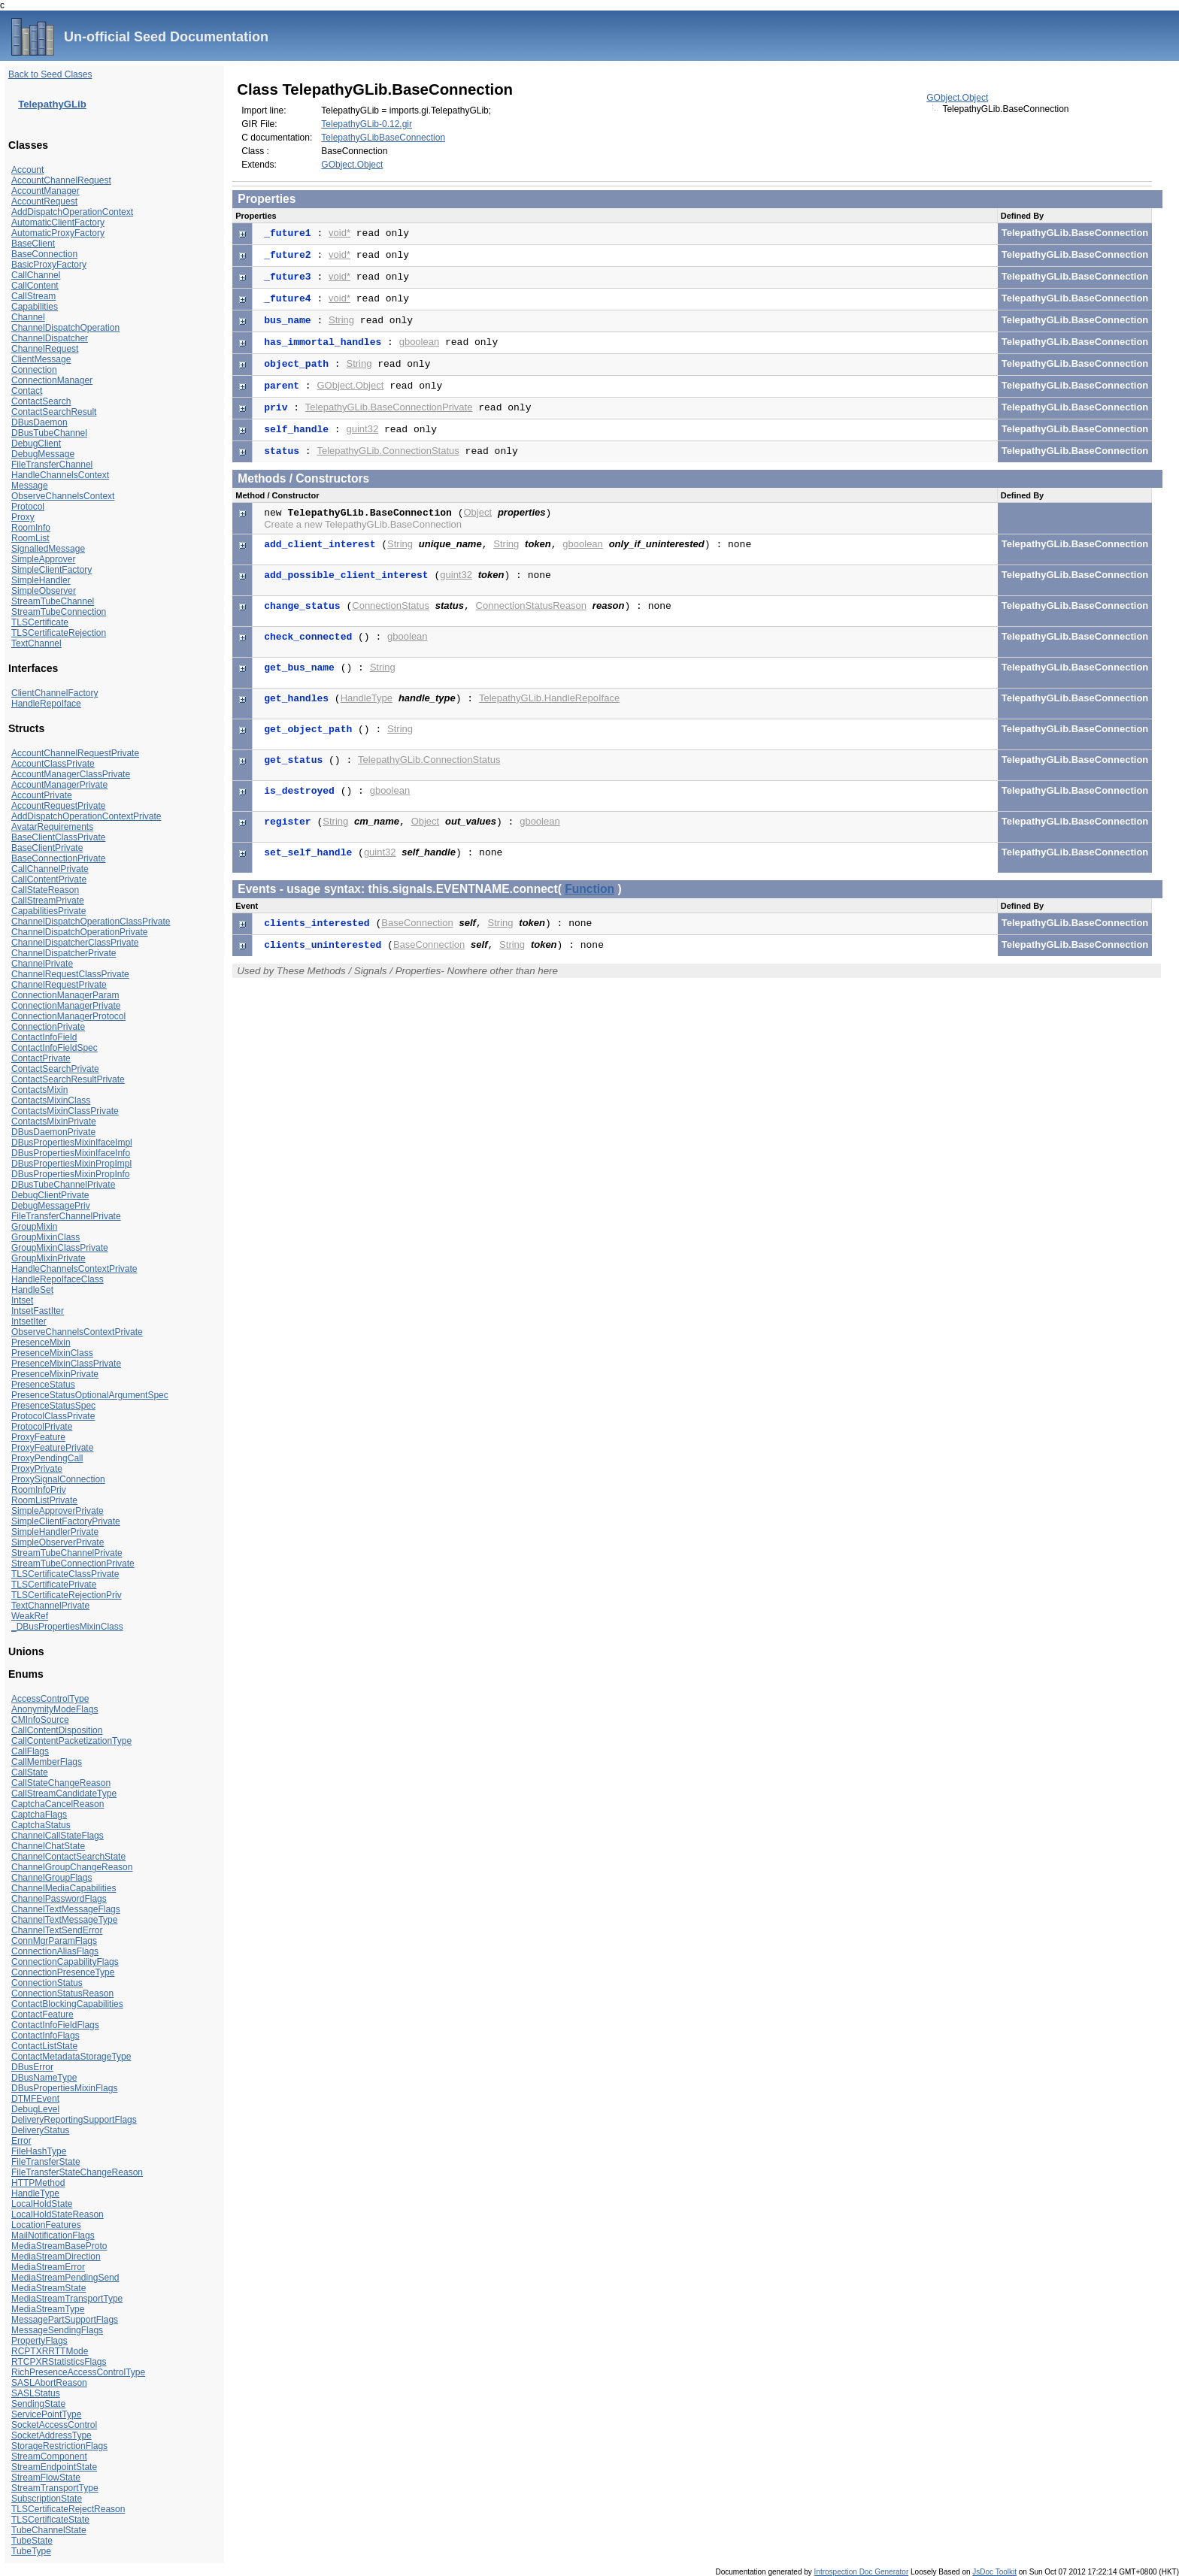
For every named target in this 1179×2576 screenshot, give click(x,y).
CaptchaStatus (41, 1825)
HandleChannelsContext (60, 475)
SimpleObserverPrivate (57, 1542)
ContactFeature (42, 2014)
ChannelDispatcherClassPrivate (74, 942)
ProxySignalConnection (58, 1479)
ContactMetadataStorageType (71, 2056)
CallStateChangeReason (61, 1783)
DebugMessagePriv (50, 1205)
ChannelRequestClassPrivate (70, 974)
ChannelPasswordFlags (59, 1898)
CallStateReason (45, 890)
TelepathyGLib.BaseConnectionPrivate (389, 407)
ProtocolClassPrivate (53, 1416)
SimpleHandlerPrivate (55, 1532)
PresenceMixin (41, 1342)
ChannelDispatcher (49, 338)
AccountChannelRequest (61, 180)
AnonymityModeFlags (54, 1709)
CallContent (35, 285)
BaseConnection (44, 254)
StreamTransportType (55, 2488)
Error (21, 2141)
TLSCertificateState (50, 2519)
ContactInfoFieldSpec (54, 1048)
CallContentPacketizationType (71, 1741)
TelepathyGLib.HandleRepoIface (549, 698)
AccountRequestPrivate (58, 806)
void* (339, 232)
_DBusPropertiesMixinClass (67, 1626)
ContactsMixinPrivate (53, 1121)
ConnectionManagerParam (65, 995)
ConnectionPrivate (48, 1027)
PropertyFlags (39, 2340)
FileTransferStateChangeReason (77, 2172)
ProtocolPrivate (41, 1426)
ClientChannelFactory (54, 693)
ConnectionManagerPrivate (65, 1005)
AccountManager (45, 191)
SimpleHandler (41, 580)
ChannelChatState (48, 1846)
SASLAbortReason (49, 2383)
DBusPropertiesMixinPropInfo (70, 1174)
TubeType (31, 2551)
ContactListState (44, 2046)
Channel (28, 317)
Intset (22, 1300)
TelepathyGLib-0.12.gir (366, 124)
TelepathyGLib (52, 104)
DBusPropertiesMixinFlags (64, 2088)
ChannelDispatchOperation (65, 327)
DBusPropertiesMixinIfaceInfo (70, 1153)
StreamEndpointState (54, 2467)
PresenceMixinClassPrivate (66, 1363)
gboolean (419, 341)
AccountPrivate (41, 795)
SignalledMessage (48, 548)
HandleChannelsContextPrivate (74, 1269)
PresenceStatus (43, 1384)
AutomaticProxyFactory (58, 233)
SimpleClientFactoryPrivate (65, 1521)
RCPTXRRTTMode (49, 2351)
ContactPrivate (41, 1058)
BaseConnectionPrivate (58, 858)
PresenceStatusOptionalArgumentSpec (89, 1395)
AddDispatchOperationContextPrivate (86, 816)
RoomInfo (30, 527)
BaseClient (33, 243)
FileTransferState (45, 2162)
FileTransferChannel (51, 464)
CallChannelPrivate (50, 869)
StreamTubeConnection (58, 612)
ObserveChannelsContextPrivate (77, 1332)
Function (589, 888)
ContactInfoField (44, 1037)
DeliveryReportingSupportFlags (74, 2119)
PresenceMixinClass (52, 1353)
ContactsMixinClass (50, 1100)
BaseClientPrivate (47, 848)
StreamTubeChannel (52, 601)
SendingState (38, 2404)
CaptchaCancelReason (57, 1804)
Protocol (27, 506)
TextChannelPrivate (50, 1605)
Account (27, 170)
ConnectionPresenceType (62, 1972)
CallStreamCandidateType (64, 1793)
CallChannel (35, 275)
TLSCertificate (39, 622)
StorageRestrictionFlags (59, 2446)
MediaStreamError (48, 2267)
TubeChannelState (48, 2530)
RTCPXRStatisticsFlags (58, 2362)
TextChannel (36, 643)
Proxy (23, 517)
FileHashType (38, 2151)
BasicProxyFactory (48, 264)
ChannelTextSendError (56, 1930)
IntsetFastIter (37, 1311)
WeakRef (29, 1616)
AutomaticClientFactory (58, 222)
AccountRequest (44, 201)
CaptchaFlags (39, 1814)
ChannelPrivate (42, 963)
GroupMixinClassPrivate (59, 1248)
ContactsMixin (39, 1090)
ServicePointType (46, 2414)
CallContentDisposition (56, 1730)
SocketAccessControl (54, 2425)
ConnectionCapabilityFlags (65, 1962)
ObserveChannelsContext (62, 496)
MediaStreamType (47, 2309)
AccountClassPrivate (53, 763)
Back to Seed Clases (50, 74)
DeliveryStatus (40, 2130)
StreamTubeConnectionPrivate (73, 1563)
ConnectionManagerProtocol (68, 1016)
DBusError (32, 2067)
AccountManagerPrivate (59, 784)
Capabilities (34, 306)
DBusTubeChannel (49, 433)
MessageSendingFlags (57, 2330)
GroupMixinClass (45, 1237)
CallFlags (30, 1751)
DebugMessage (42, 454)
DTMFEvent (35, 2098)
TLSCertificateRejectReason (68, 2509)
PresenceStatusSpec (53, 1405)
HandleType (35, 2193)
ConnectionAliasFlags (55, 1951)
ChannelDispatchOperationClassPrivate (90, 921)
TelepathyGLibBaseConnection (383, 137)
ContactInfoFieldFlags (55, 2025)
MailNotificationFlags (53, 2235)
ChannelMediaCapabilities (63, 1888)
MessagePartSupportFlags (64, 2319)
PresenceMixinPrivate (55, 1374)
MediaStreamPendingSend (65, 2277)
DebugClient (36, 443)
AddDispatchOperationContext (72, 212)
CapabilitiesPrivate (48, 911)
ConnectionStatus (47, 1983)
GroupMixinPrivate (48, 1258)
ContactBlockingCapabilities (67, 2004)
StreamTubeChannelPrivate (67, 1553)
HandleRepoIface (46, 703)
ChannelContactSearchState (68, 1856)
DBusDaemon (39, 422)
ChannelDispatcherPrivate (63, 953)
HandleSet (32, 1290)
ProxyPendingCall (47, 1458)
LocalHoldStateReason (57, 2214)
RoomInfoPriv (38, 1490)
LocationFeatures (46, 2225)
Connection (34, 370)
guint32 (362, 428)
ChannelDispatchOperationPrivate (79, 932)
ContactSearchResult (53, 412)
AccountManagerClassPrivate (70, 774)
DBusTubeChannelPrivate (63, 1184)
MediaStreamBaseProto (59, 2246)
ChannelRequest (44, 349)
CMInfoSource (40, 1720)
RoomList (30, 538)
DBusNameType (44, 2077)
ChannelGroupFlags (51, 1877)
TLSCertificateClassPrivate (65, 1574)
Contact (26, 391)
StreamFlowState (45, 2477)
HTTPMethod (38, 2183)
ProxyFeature (38, 1437)
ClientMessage (41, 359)
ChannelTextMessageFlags (65, 1909)
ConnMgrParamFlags (54, 1941)
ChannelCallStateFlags (57, 1835)
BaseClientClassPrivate (58, 837)
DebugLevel (35, 2109)
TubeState (32, 2540)
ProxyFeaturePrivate (52, 1447)
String (341, 319)
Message (29, 485)
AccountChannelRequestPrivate (75, 753)
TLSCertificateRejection (58, 633)
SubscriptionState (46, 2498)
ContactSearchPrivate (55, 1069)
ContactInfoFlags (45, 2035)
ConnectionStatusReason (62, 1993)
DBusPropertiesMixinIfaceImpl (71, 1142)
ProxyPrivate (36, 1469)
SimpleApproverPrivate (57, 1511)
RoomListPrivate (44, 1500)
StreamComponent (49, 2456)
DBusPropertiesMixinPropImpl (71, 1163)
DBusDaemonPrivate (53, 1132)
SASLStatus (35, 2393)
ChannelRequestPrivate (59, 984)
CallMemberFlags (46, 1762)
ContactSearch (41, 401)
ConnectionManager (51, 380)
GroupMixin (34, 1226)
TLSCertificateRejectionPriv (66, 1595)
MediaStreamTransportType (67, 2298)
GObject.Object (957, 97)
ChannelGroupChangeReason (71, 1867)
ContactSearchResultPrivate (68, 1079)
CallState (29, 1772)
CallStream (33, 296)
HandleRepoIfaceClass (57, 1279)
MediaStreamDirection (56, 2256)
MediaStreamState (48, 2288)
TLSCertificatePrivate (53, 1584)
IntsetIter (29, 1321)
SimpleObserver (43, 591)
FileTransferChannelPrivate (66, 1216)
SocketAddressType (51, 2435)
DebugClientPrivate (50, 1195)
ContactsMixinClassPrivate (65, 1111)
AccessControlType (50, 1699)
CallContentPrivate (48, 879)
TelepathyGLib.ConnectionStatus (388, 450)
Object (478, 512)
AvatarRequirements (52, 827)
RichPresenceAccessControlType (78, 2372)
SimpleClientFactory (51, 570)
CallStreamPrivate (47, 900)
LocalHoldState (41, 2204)
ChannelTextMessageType (64, 1920)
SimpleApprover (43, 559)
